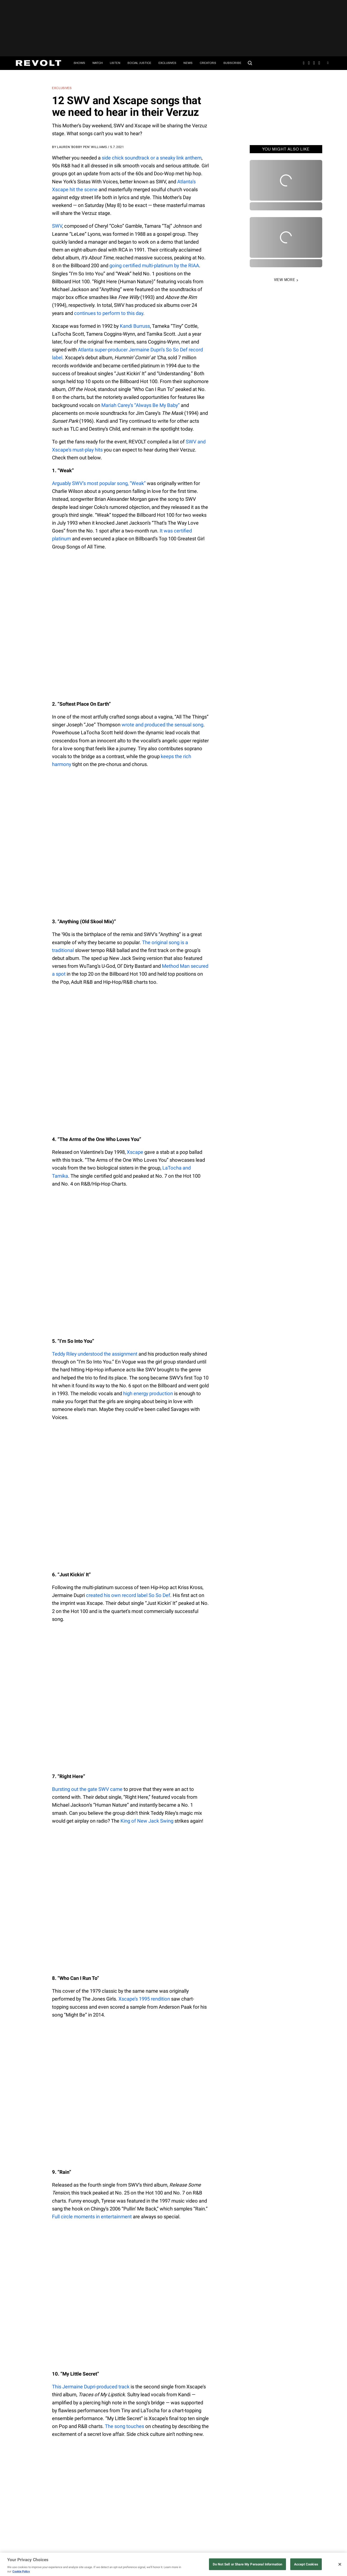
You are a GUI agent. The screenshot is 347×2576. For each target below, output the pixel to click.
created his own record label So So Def (128, 1595)
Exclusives (167, 63)
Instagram (303, 63)
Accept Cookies (306, 2564)
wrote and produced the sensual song (162, 725)
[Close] (340, 2564)
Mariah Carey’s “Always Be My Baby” (140, 405)
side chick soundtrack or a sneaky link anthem (152, 158)
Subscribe (232, 63)
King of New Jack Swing (146, 1821)
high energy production (148, 1393)
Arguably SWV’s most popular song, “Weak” (99, 483)
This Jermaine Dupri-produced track (90, 2387)
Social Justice (139, 63)
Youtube (327, 63)
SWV (57, 226)
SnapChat (314, 63)
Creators (208, 63)
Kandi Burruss (135, 326)
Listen (115, 63)
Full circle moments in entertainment (92, 2216)
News (188, 63)
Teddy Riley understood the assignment (94, 1354)
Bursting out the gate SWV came (87, 1789)
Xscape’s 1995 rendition (144, 1999)
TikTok (309, 63)
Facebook (319, 63)
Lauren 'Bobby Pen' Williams (82, 147)
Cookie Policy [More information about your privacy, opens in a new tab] (21, 2571)
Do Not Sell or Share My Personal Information (247, 2564)
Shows (79, 63)
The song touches (124, 2426)
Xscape (135, 1152)
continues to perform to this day (108, 313)
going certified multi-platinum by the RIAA (154, 265)
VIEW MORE (284, 280)
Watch (97, 63)
